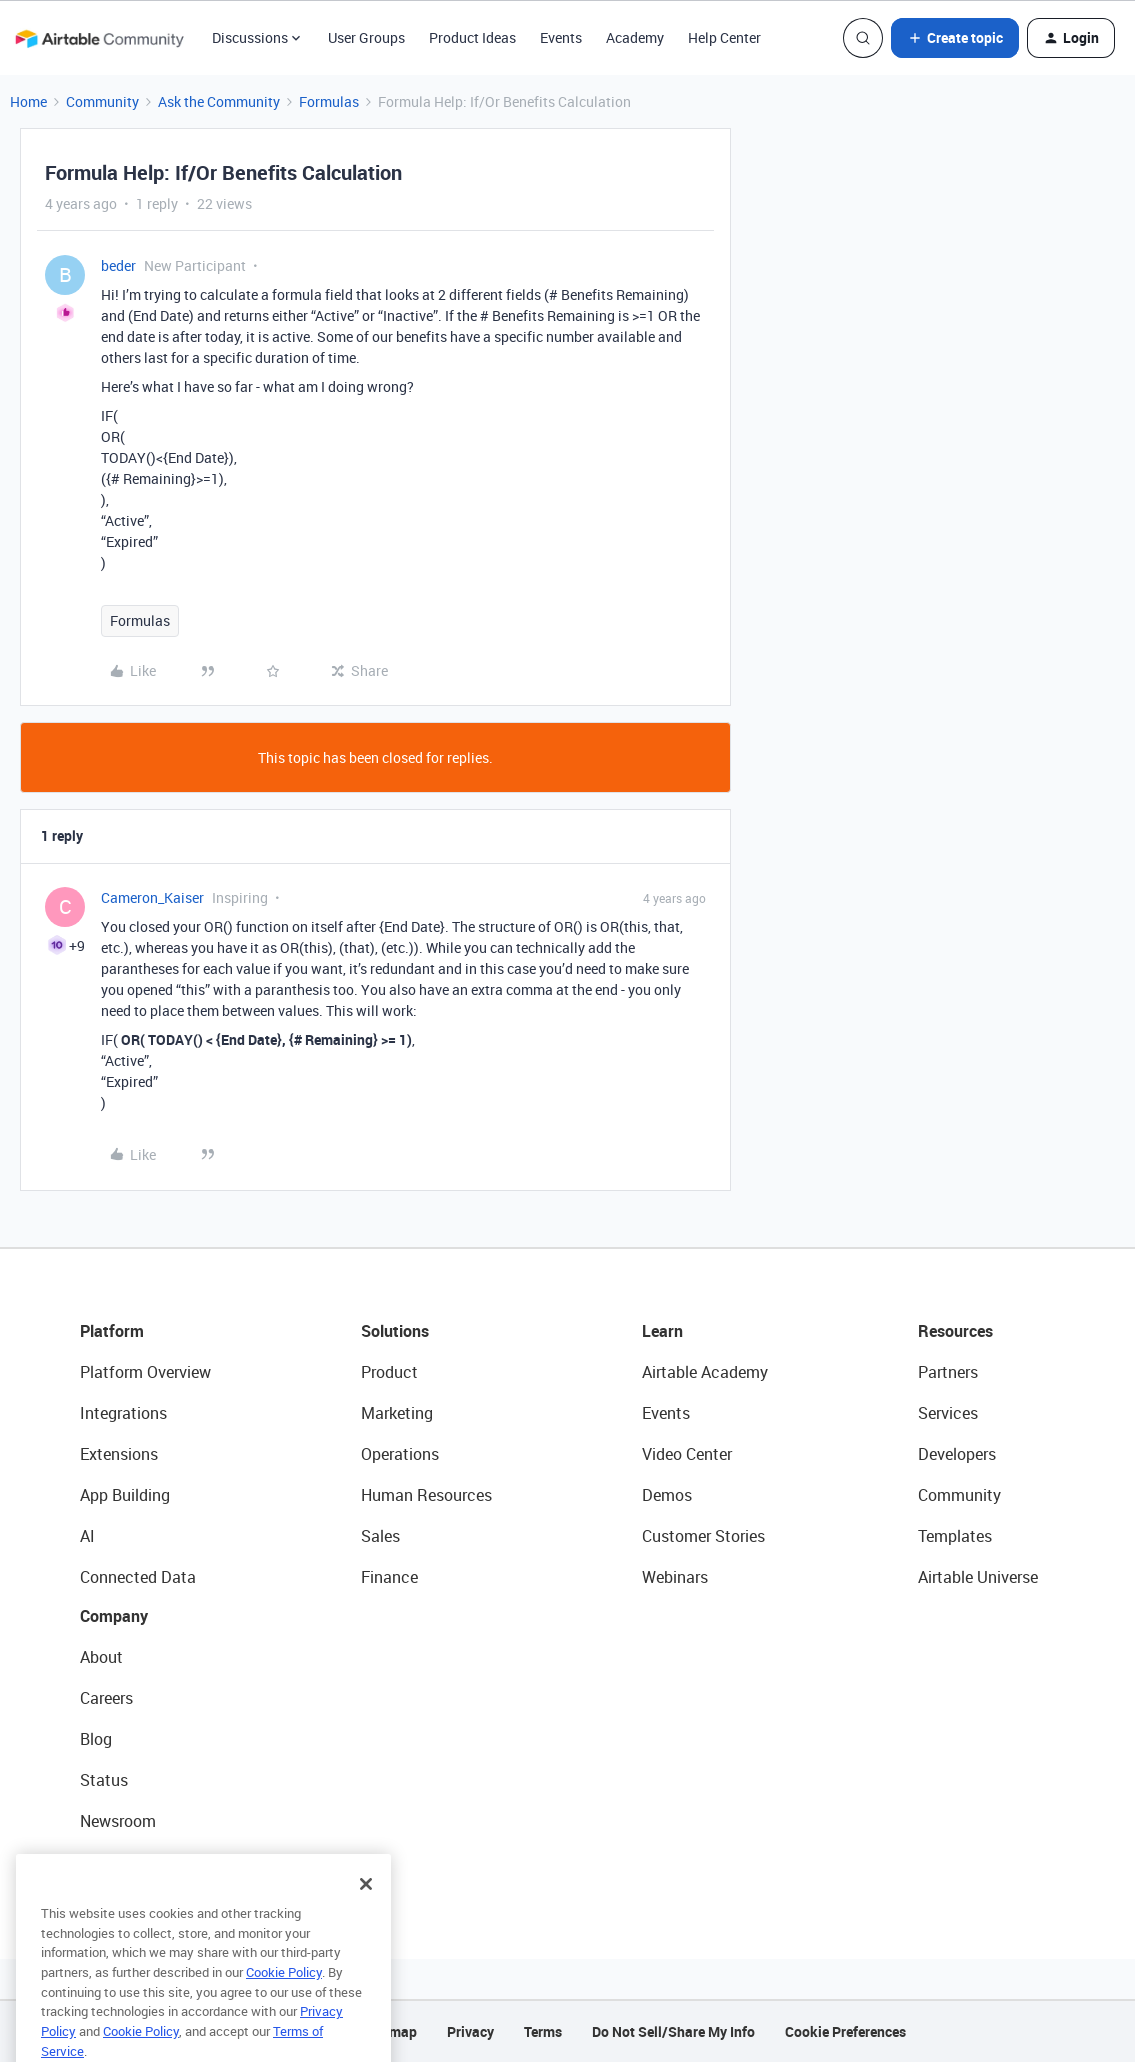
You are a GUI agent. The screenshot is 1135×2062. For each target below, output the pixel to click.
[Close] (366, 1911)
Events (561, 37)
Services (948, 1413)
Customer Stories (703, 1536)
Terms (543, 2031)
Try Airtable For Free (150, 1862)
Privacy (470, 2031)
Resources (955, 1331)
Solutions (395, 1331)
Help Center (724, 37)
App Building (125, 1495)
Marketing (397, 1413)
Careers (106, 1698)
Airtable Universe (978, 1577)
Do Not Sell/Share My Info (673, 2031)
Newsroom (118, 1821)
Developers (957, 1454)
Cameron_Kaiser (152, 897)
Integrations (123, 1413)
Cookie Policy (284, 1999)
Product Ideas (472, 37)
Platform (112, 1331)
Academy (635, 37)
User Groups (366, 37)
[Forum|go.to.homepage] (99, 38)
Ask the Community (219, 101)
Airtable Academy (705, 1372)
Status (104, 1780)
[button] (955, 38)
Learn (662, 1331)
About (101, 1657)
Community (102, 101)
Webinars (675, 1577)
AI (87, 1536)
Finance (389, 1577)
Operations (400, 1454)
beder (118, 265)
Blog (96, 1739)
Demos (667, 1495)
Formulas (329, 101)
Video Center (687, 1454)
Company (114, 1616)
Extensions (119, 1454)
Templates (955, 1536)
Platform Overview (145, 1372)
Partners (948, 1372)
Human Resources (426, 1495)
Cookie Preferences (845, 2031)
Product (389, 1372)
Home (28, 101)
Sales (380, 1536)
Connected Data (138, 1577)
